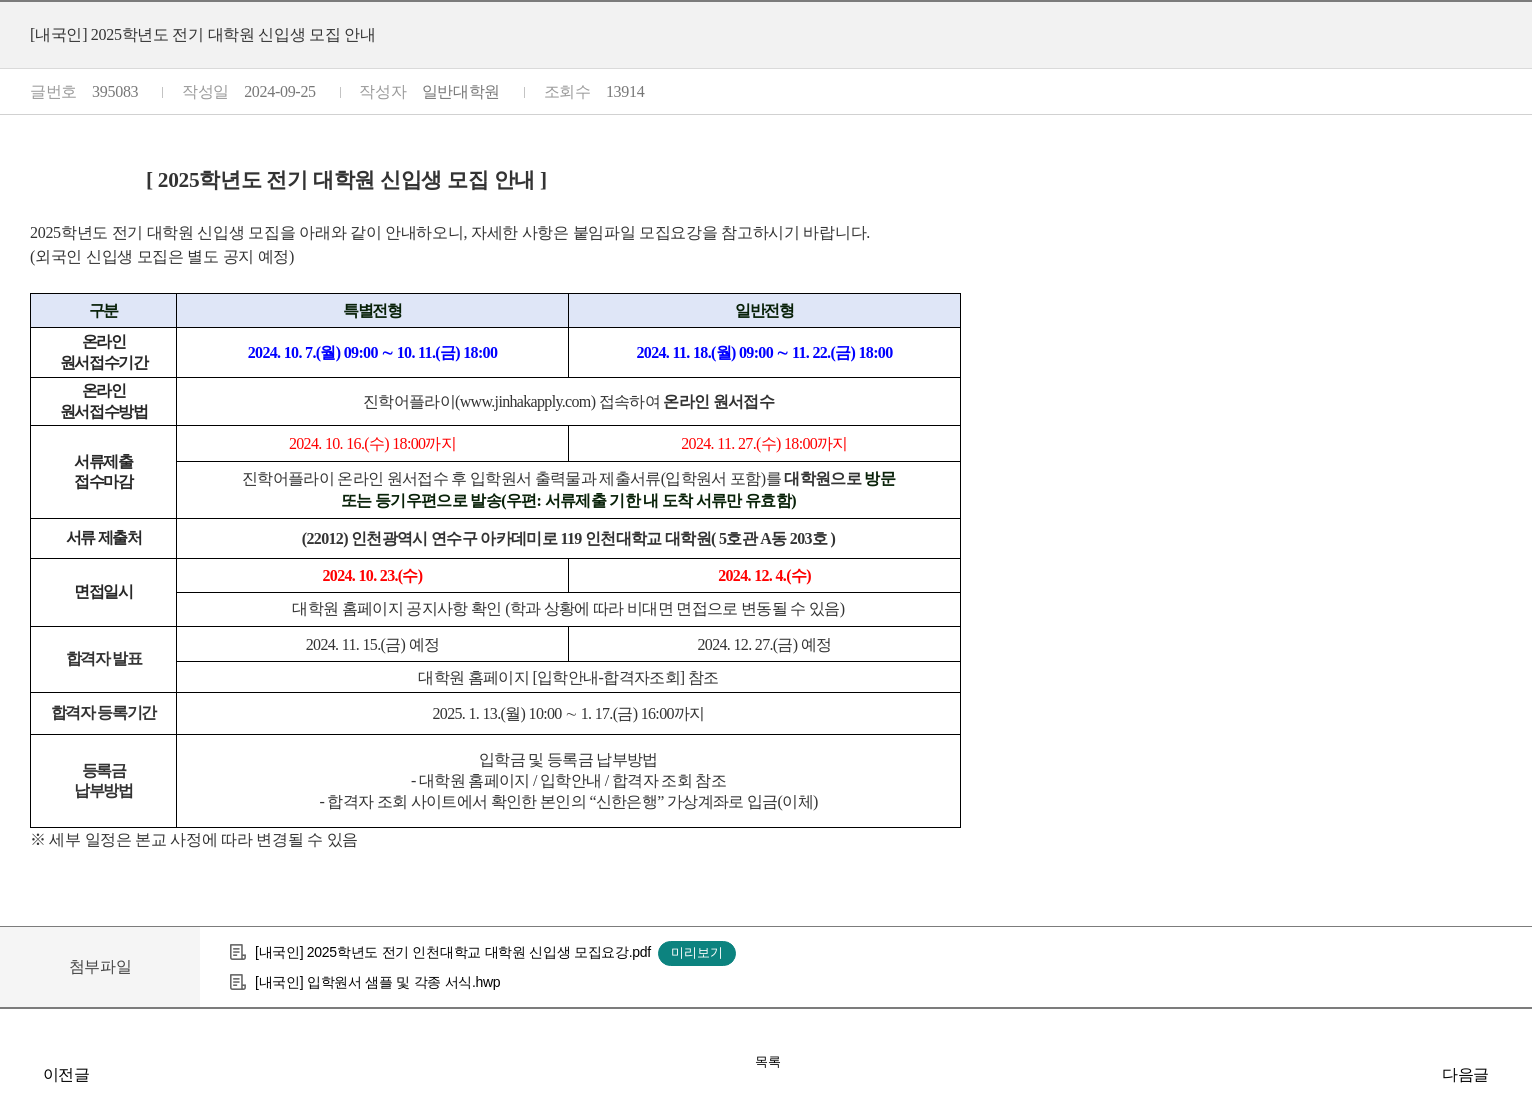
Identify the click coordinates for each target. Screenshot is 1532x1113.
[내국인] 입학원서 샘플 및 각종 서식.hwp (377, 982)
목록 (768, 1061)
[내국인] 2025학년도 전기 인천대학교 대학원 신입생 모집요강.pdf (453, 952)
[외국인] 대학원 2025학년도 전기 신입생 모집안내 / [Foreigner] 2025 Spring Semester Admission (1512, 1074)
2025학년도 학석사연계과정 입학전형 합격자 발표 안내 (20, 1074)
